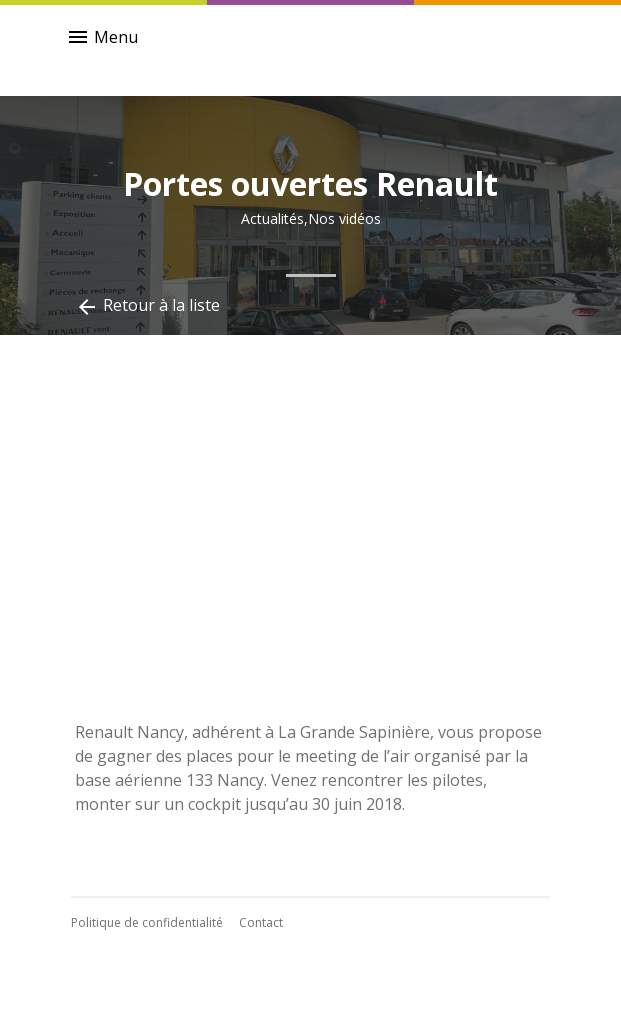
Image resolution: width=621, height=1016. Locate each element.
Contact (261, 922)
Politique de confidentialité (147, 922)
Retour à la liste (147, 306)
